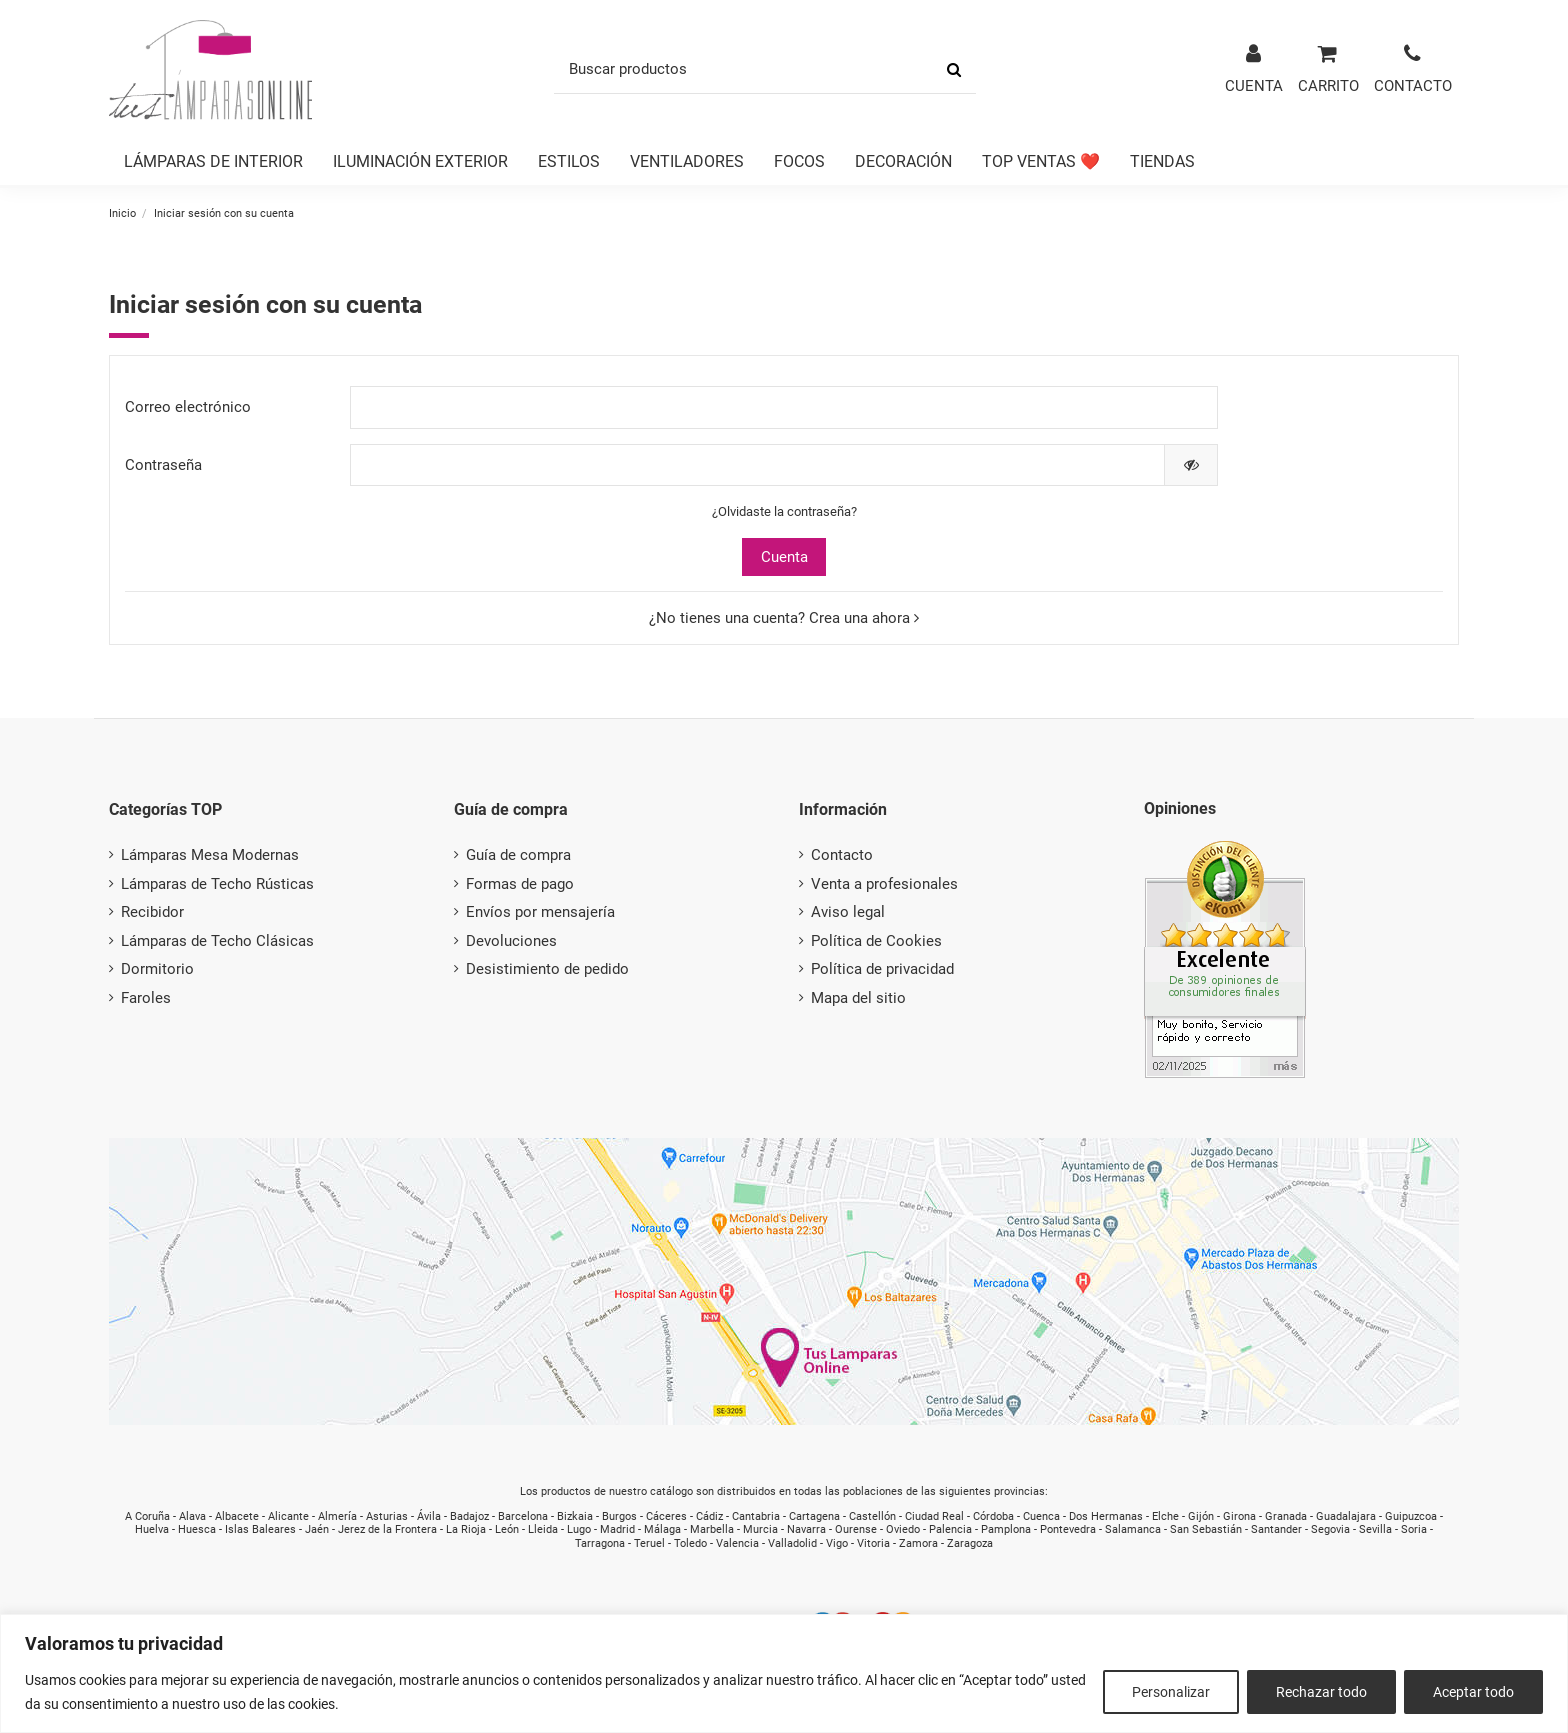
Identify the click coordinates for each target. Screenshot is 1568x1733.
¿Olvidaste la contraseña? (784, 511)
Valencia (737, 1543)
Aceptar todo (1473, 1692)
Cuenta (784, 557)
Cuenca (1041, 1516)
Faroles (146, 998)
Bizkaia (575, 1516)
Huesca (197, 1529)
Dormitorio (157, 969)
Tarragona (600, 1543)
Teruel (649, 1543)
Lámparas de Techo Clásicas (217, 941)
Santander (1276, 1529)
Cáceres (666, 1516)
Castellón (872, 1516)
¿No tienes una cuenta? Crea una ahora (784, 618)
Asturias (387, 1516)
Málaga (662, 1529)
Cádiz (709, 1516)
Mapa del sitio (858, 998)
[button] (213, 162)
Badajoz (469, 1516)
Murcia (760, 1529)
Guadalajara (1346, 1516)
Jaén (317, 1529)
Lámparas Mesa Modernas (210, 855)
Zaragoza (970, 1543)
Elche (1165, 1516)
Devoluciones (511, 941)
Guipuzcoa (1411, 1516)
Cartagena (814, 1516)
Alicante (288, 1516)
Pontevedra (1068, 1529)
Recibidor (152, 912)
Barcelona (523, 1516)
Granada (1286, 1516)
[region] (784, 1673)
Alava (192, 1516)
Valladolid (792, 1543)
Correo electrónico (188, 407)
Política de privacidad (882, 969)
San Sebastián (1206, 1529)
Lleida (543, 1529)
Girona (1239, 1516)
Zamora (918, 1543)
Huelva (152, 1529)
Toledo (690, 1543)
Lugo (579, 1529)
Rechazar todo (1321, 1692)
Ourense (856, 1529)
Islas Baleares (260, 1529)
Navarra (806, 1529)
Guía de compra (518, 855)
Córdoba (993, 1516)
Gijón (1201, 1516)
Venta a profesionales (884, 884)
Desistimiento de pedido (547, 969)
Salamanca (1133, 1529)
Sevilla (1375, 1529)
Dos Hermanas (1106, 1516)
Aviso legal (848, 912)
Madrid (617, 1529)
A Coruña (147, 1516)
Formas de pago (520, 884)
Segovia (1330, 1529)
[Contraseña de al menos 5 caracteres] (757, 465)
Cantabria (756, 1516)
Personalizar (1171, 1692)
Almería (337, 1516)
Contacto (842, 855)
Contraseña (163, 465)
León (507, 1529)
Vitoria (873, 1543)
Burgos (619, 1516)
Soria (1414, 1529)
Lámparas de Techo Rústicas (217, 884)
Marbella (712, 1529)
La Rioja (466, 1529)
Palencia (950, 1529)
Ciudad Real (934, 1516)
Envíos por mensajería (540, 912)
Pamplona (1006, 1529)
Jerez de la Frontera (387, 1529)
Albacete (237, 1516)
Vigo (837, 1543)
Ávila (429, 1516)
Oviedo (903, 1529)
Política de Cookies (876, 941)
